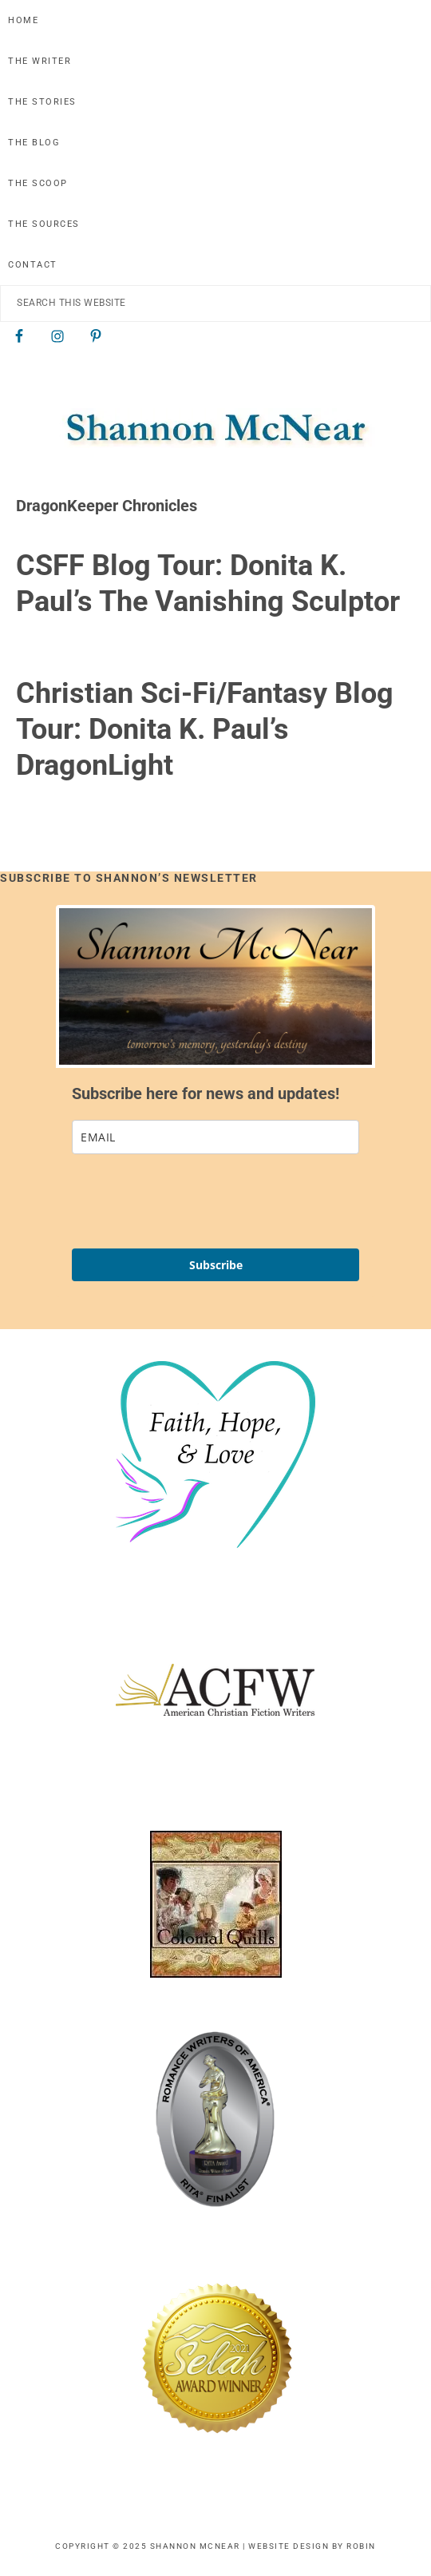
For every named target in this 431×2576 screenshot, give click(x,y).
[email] (215, 1137)
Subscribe (216, 1264)
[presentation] (193, 1201)
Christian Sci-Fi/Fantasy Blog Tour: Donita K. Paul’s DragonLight (204, 729)
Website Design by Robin (312, 2546)
